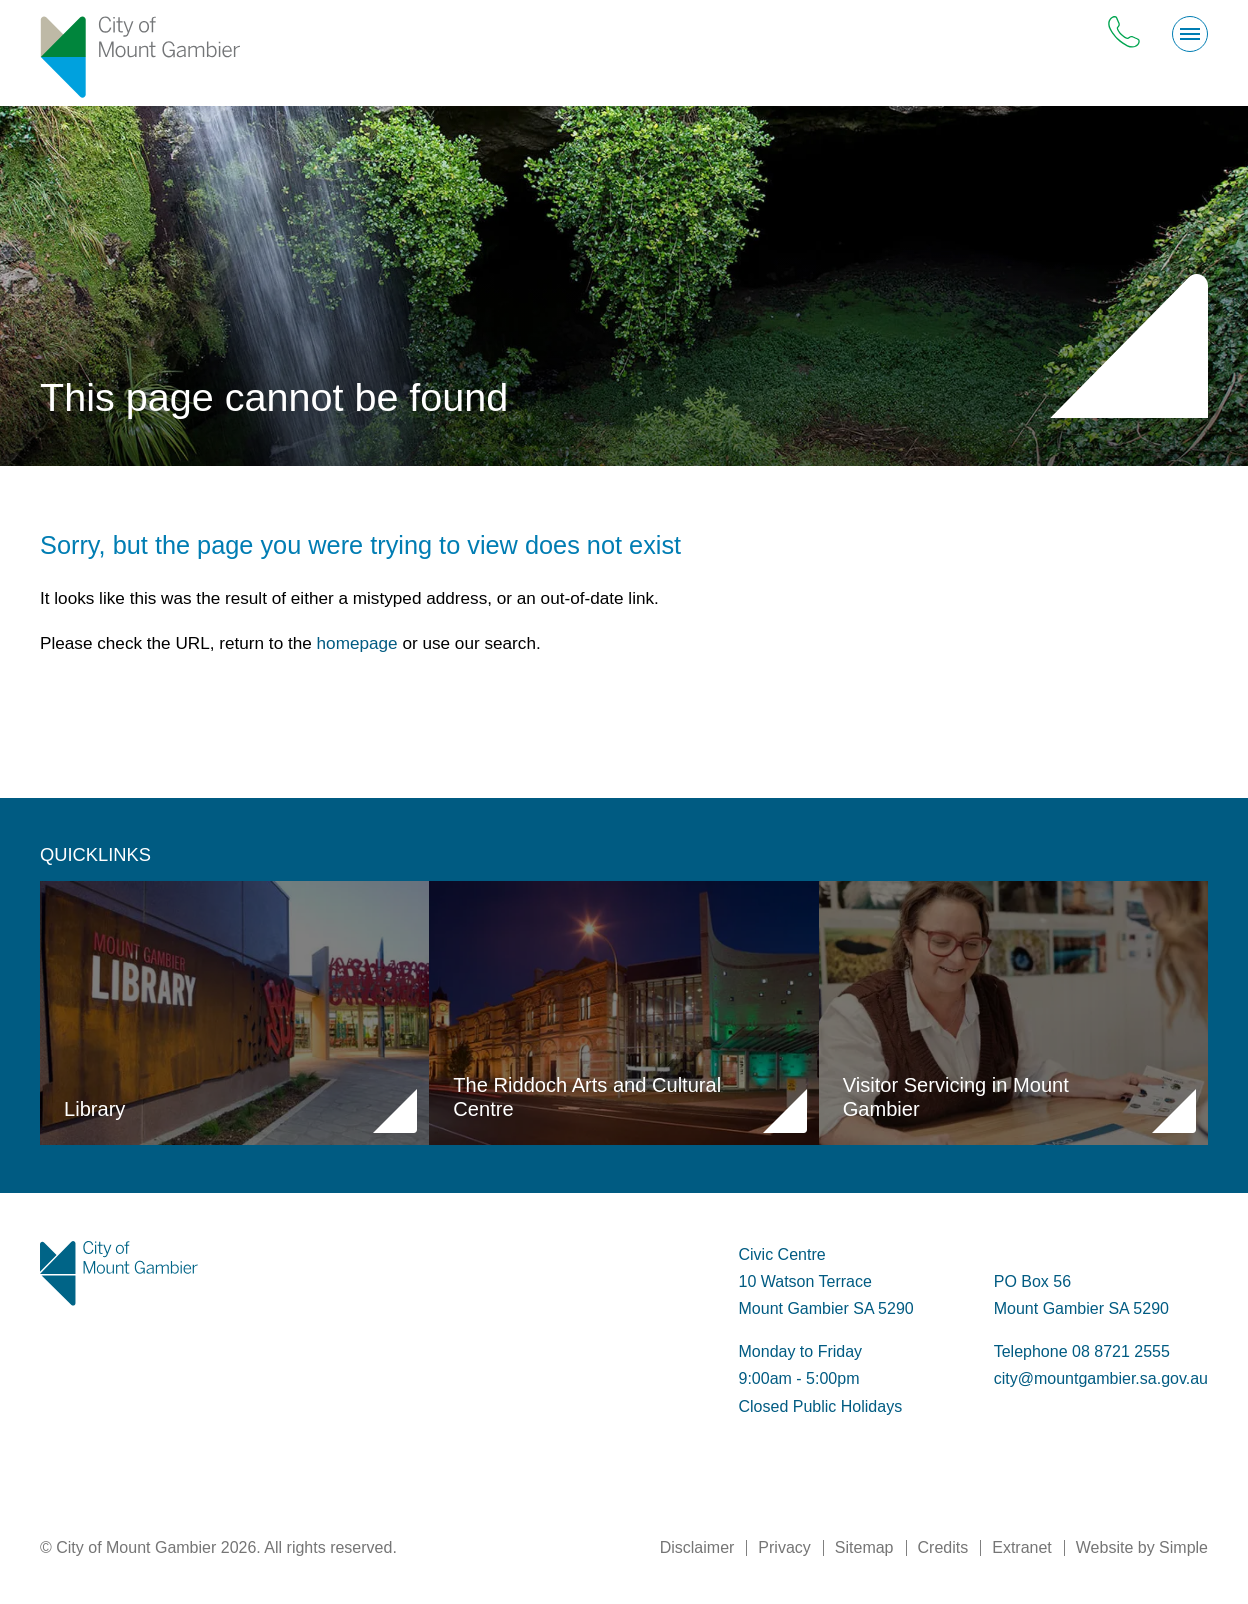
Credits (943, 1547)
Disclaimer (697, 1547)
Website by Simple (1142, 1547)
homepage (357, 643)
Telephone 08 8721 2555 (1082, 1351)
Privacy (784, 1547)
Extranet (1022, 1547)
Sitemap (864, 1547)
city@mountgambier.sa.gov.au (1101, 1378)
